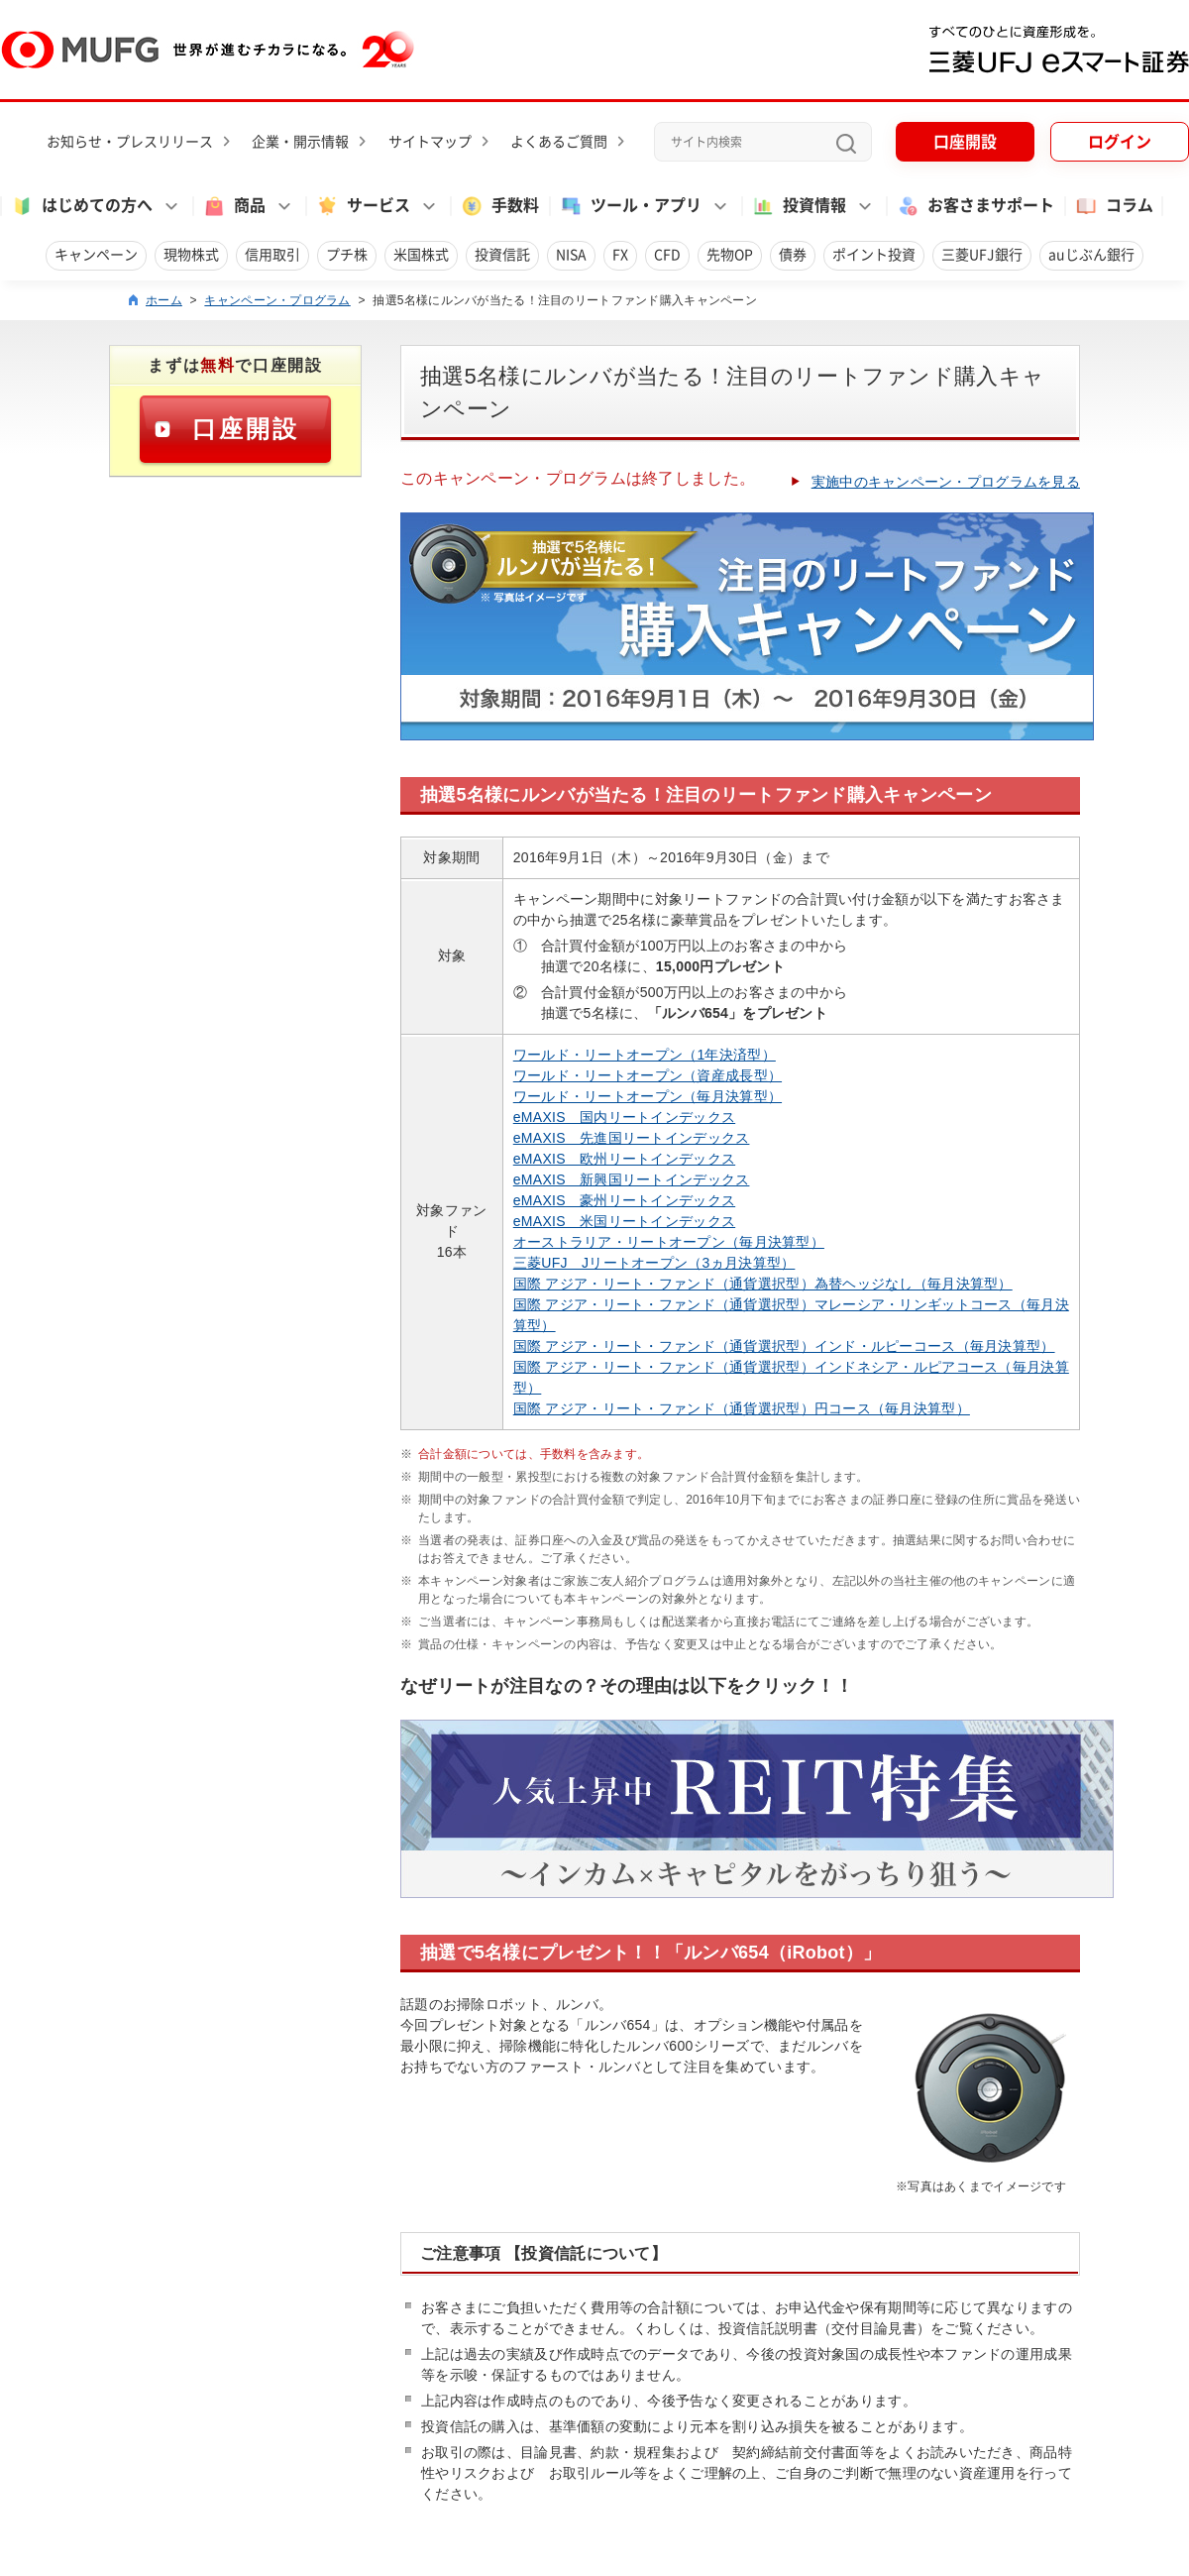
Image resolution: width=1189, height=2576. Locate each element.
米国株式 (421, 255)
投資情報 (798, 206)
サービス (362, 206)
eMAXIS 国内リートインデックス (624, 1117)
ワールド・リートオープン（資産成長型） (647, 1075)
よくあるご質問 (558, 142)
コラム (1113, 206)
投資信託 (502, 255)
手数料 (499, 206)
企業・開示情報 (300, 142)
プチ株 (347, 255)
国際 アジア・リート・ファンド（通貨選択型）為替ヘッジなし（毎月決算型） (763, 1283)
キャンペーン (96, 255)
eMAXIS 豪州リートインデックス (624, 1200)
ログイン (1119, 142)
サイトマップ (430, 142)
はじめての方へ (81, 206)
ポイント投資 (874, 255)
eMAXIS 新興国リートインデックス (631, 1179)
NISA (571, 255)
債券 (793, 255)
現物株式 (191, 255)
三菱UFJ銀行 (982, 255)
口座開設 (965, 142)
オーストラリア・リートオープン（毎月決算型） (668, 1242)
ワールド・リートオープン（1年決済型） (644, 1055)
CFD (667, 255)
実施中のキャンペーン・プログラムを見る (945, 482)
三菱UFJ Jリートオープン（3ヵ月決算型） (654, 1263)
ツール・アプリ (630, 206)
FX (620, 255)
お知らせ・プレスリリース (130, 142)
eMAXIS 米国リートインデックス (624, 1221)
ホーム (164, 300)
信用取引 (272, 255)
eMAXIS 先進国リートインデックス (631, 1138)
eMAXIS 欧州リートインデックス (624, 1159)
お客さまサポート (975, 206)
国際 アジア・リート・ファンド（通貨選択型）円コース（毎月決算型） (741, 1408)
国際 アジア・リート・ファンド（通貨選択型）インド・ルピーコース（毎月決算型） (784, 1346)
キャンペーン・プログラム (277, 300)
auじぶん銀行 (1091, 255)
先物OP (729, 255)
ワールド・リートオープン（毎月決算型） (647, 1096)
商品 (234, 206)
